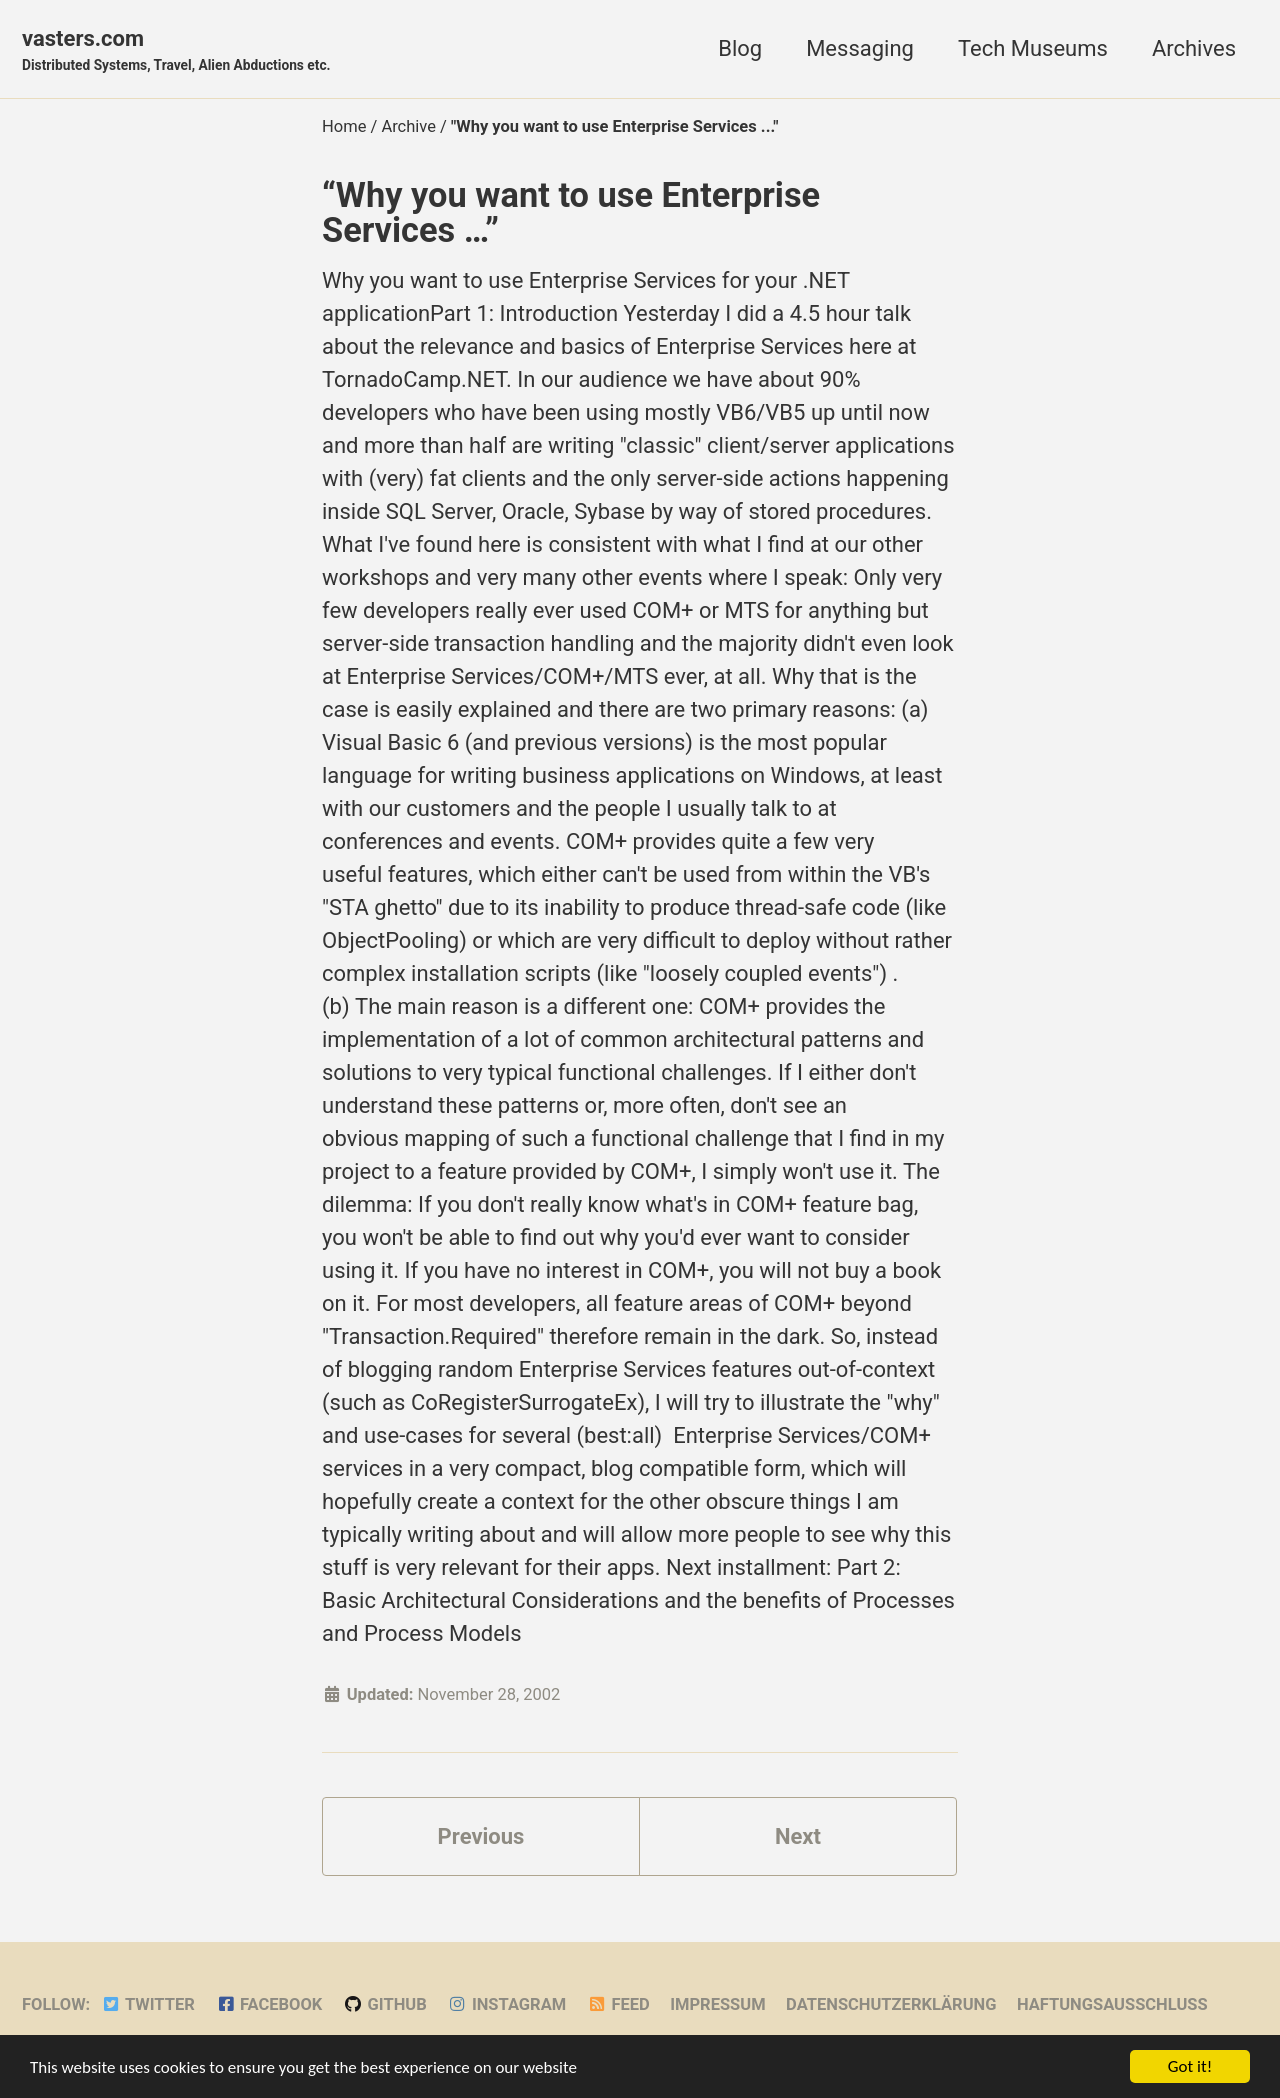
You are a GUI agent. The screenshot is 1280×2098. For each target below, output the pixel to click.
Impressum (717, 2004)
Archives (1194, 48)
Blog (740, 48)
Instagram (506, 2004)
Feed (618, 2004)
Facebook (268, 2004)
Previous (481, 1836)
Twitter (148, 2004)
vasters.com (176, 51)
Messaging (860, 48)
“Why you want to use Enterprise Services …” (571, 212)
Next (798, 1836)
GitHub (385, 2004)
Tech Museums (1033, 48)
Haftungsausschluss (1112, 2004)
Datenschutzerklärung (891, 2004)
